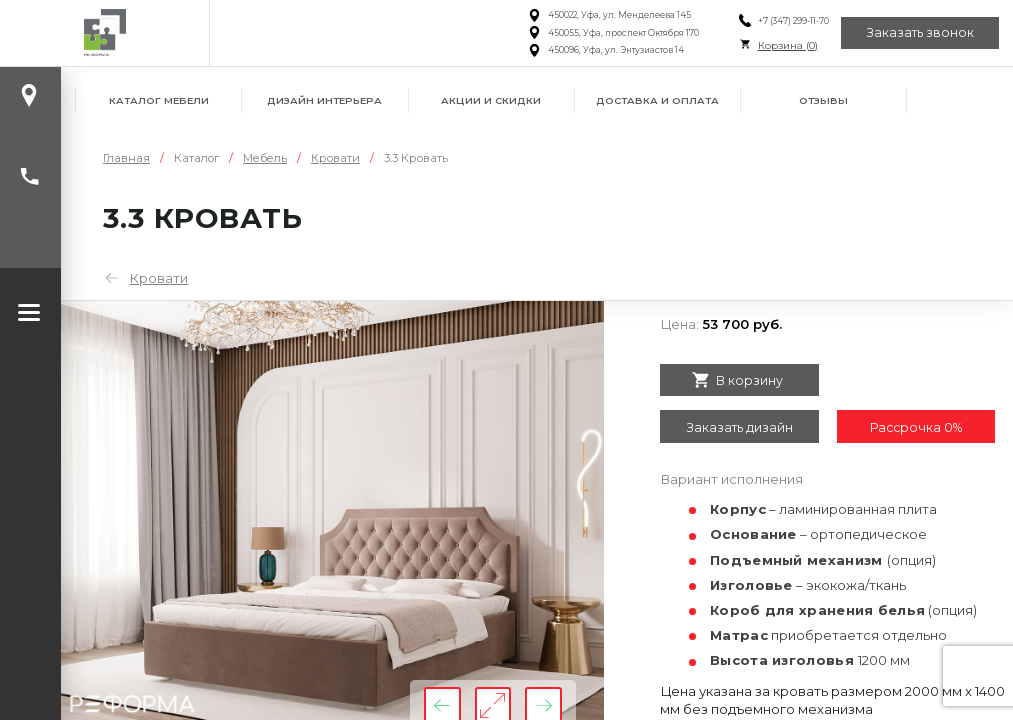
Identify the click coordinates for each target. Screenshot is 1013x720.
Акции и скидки (491, 100)
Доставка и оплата (657, 100)
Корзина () (788, 45)
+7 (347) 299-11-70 (793, 21)
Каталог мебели (159, 100)
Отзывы (823, 100)
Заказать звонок (920, 32)
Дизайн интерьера (324, 100)
